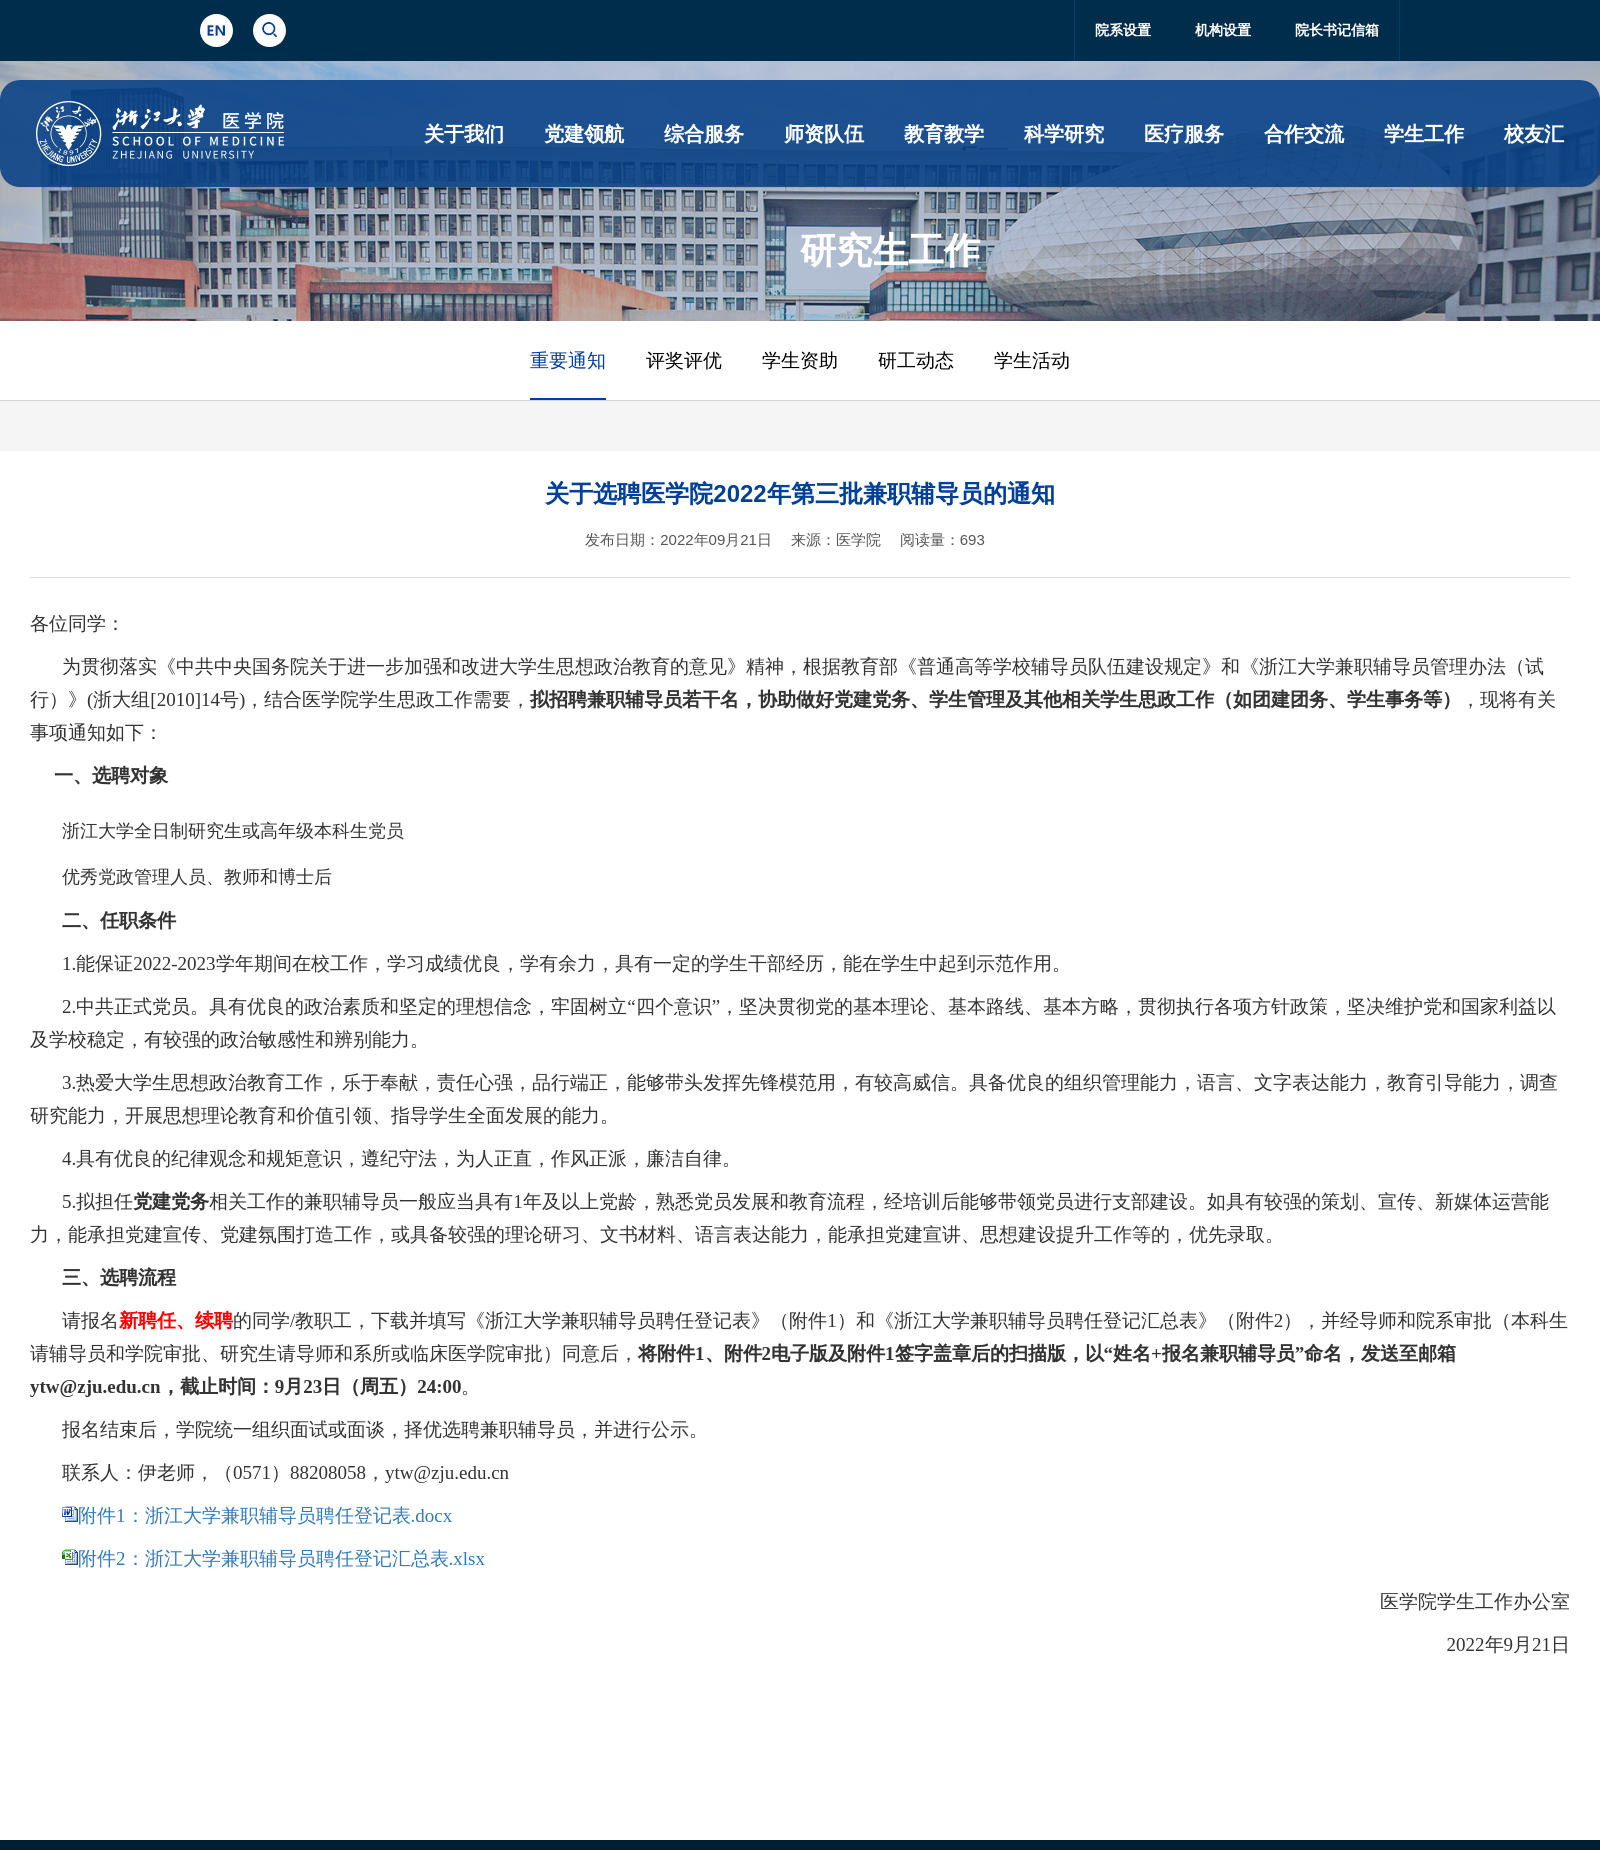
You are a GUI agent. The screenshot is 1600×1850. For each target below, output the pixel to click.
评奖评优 (684, 360)
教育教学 (944, 134)
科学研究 (1064, 134)
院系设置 (1123, 30)
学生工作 (1424, 134)
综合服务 (704, 134)
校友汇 (1534, 134)
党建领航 (584, 134)
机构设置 (1223, 30)
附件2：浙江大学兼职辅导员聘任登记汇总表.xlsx (281, 1558)
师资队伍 (824, 134)
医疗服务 (1184, 134)
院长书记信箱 (1337, 30)
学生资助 (800, 360)
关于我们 (464, 134)
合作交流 (1304, 134)
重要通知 (568, 360)
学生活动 (1032, 360)
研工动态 (916, 360)
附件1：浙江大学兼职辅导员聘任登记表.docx (265, 1515)
